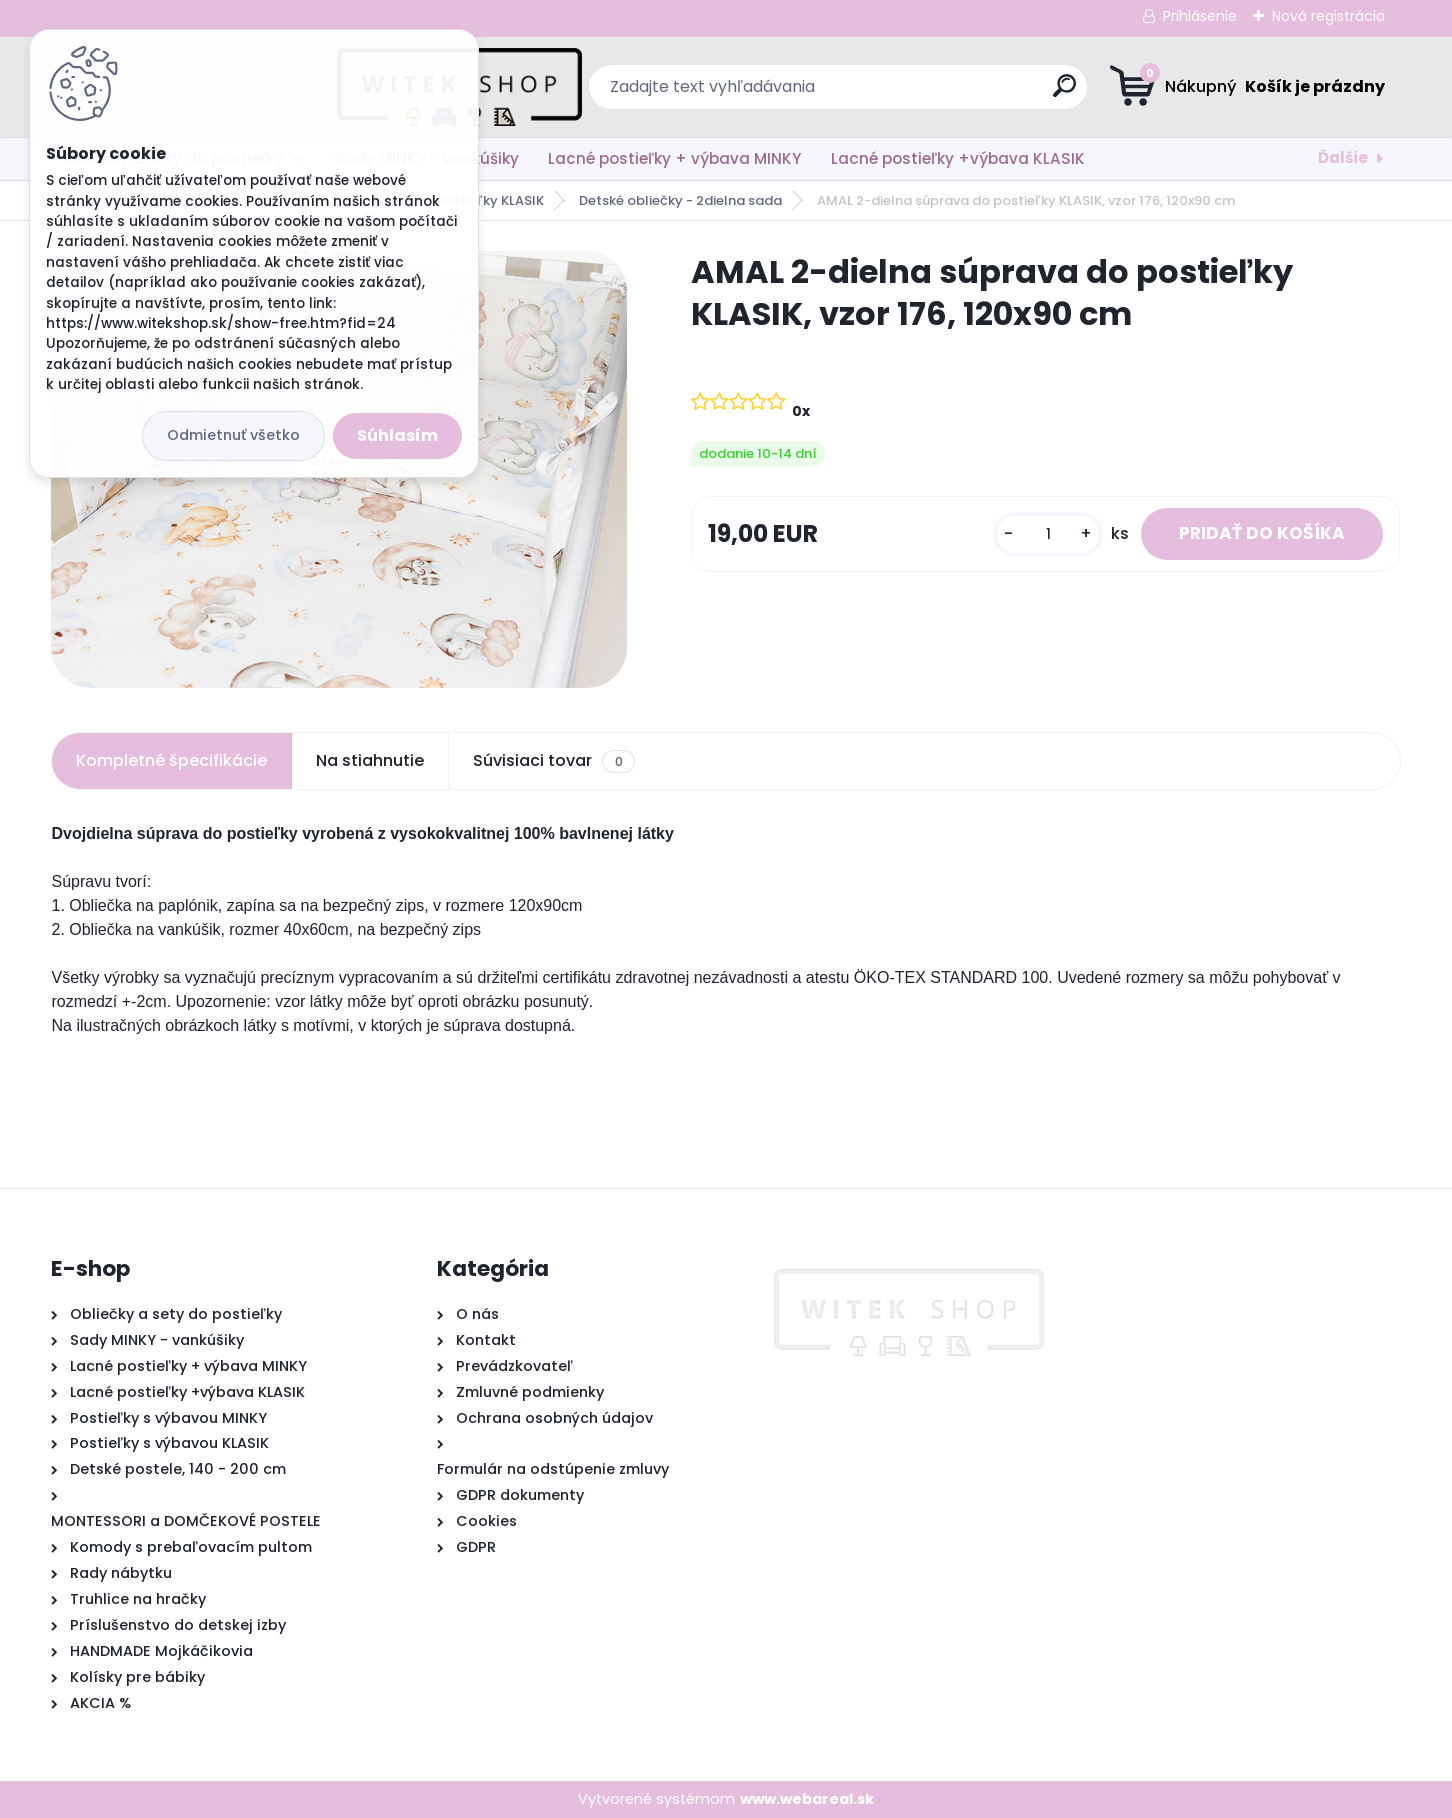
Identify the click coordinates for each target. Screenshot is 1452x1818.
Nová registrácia (1328, 16)
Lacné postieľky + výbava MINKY (674, 158)
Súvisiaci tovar (553, 761)
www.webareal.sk (807, 1799)
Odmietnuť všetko (233, 435)
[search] (921, 93)
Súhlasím (397, 435)
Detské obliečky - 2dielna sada (680, 200)
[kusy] (1046, 542)
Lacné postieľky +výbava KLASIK (958, 158)
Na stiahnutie (370, 760)
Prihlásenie (1200, 16)
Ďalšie (1343, 157)
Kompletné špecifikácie (171, 760)
